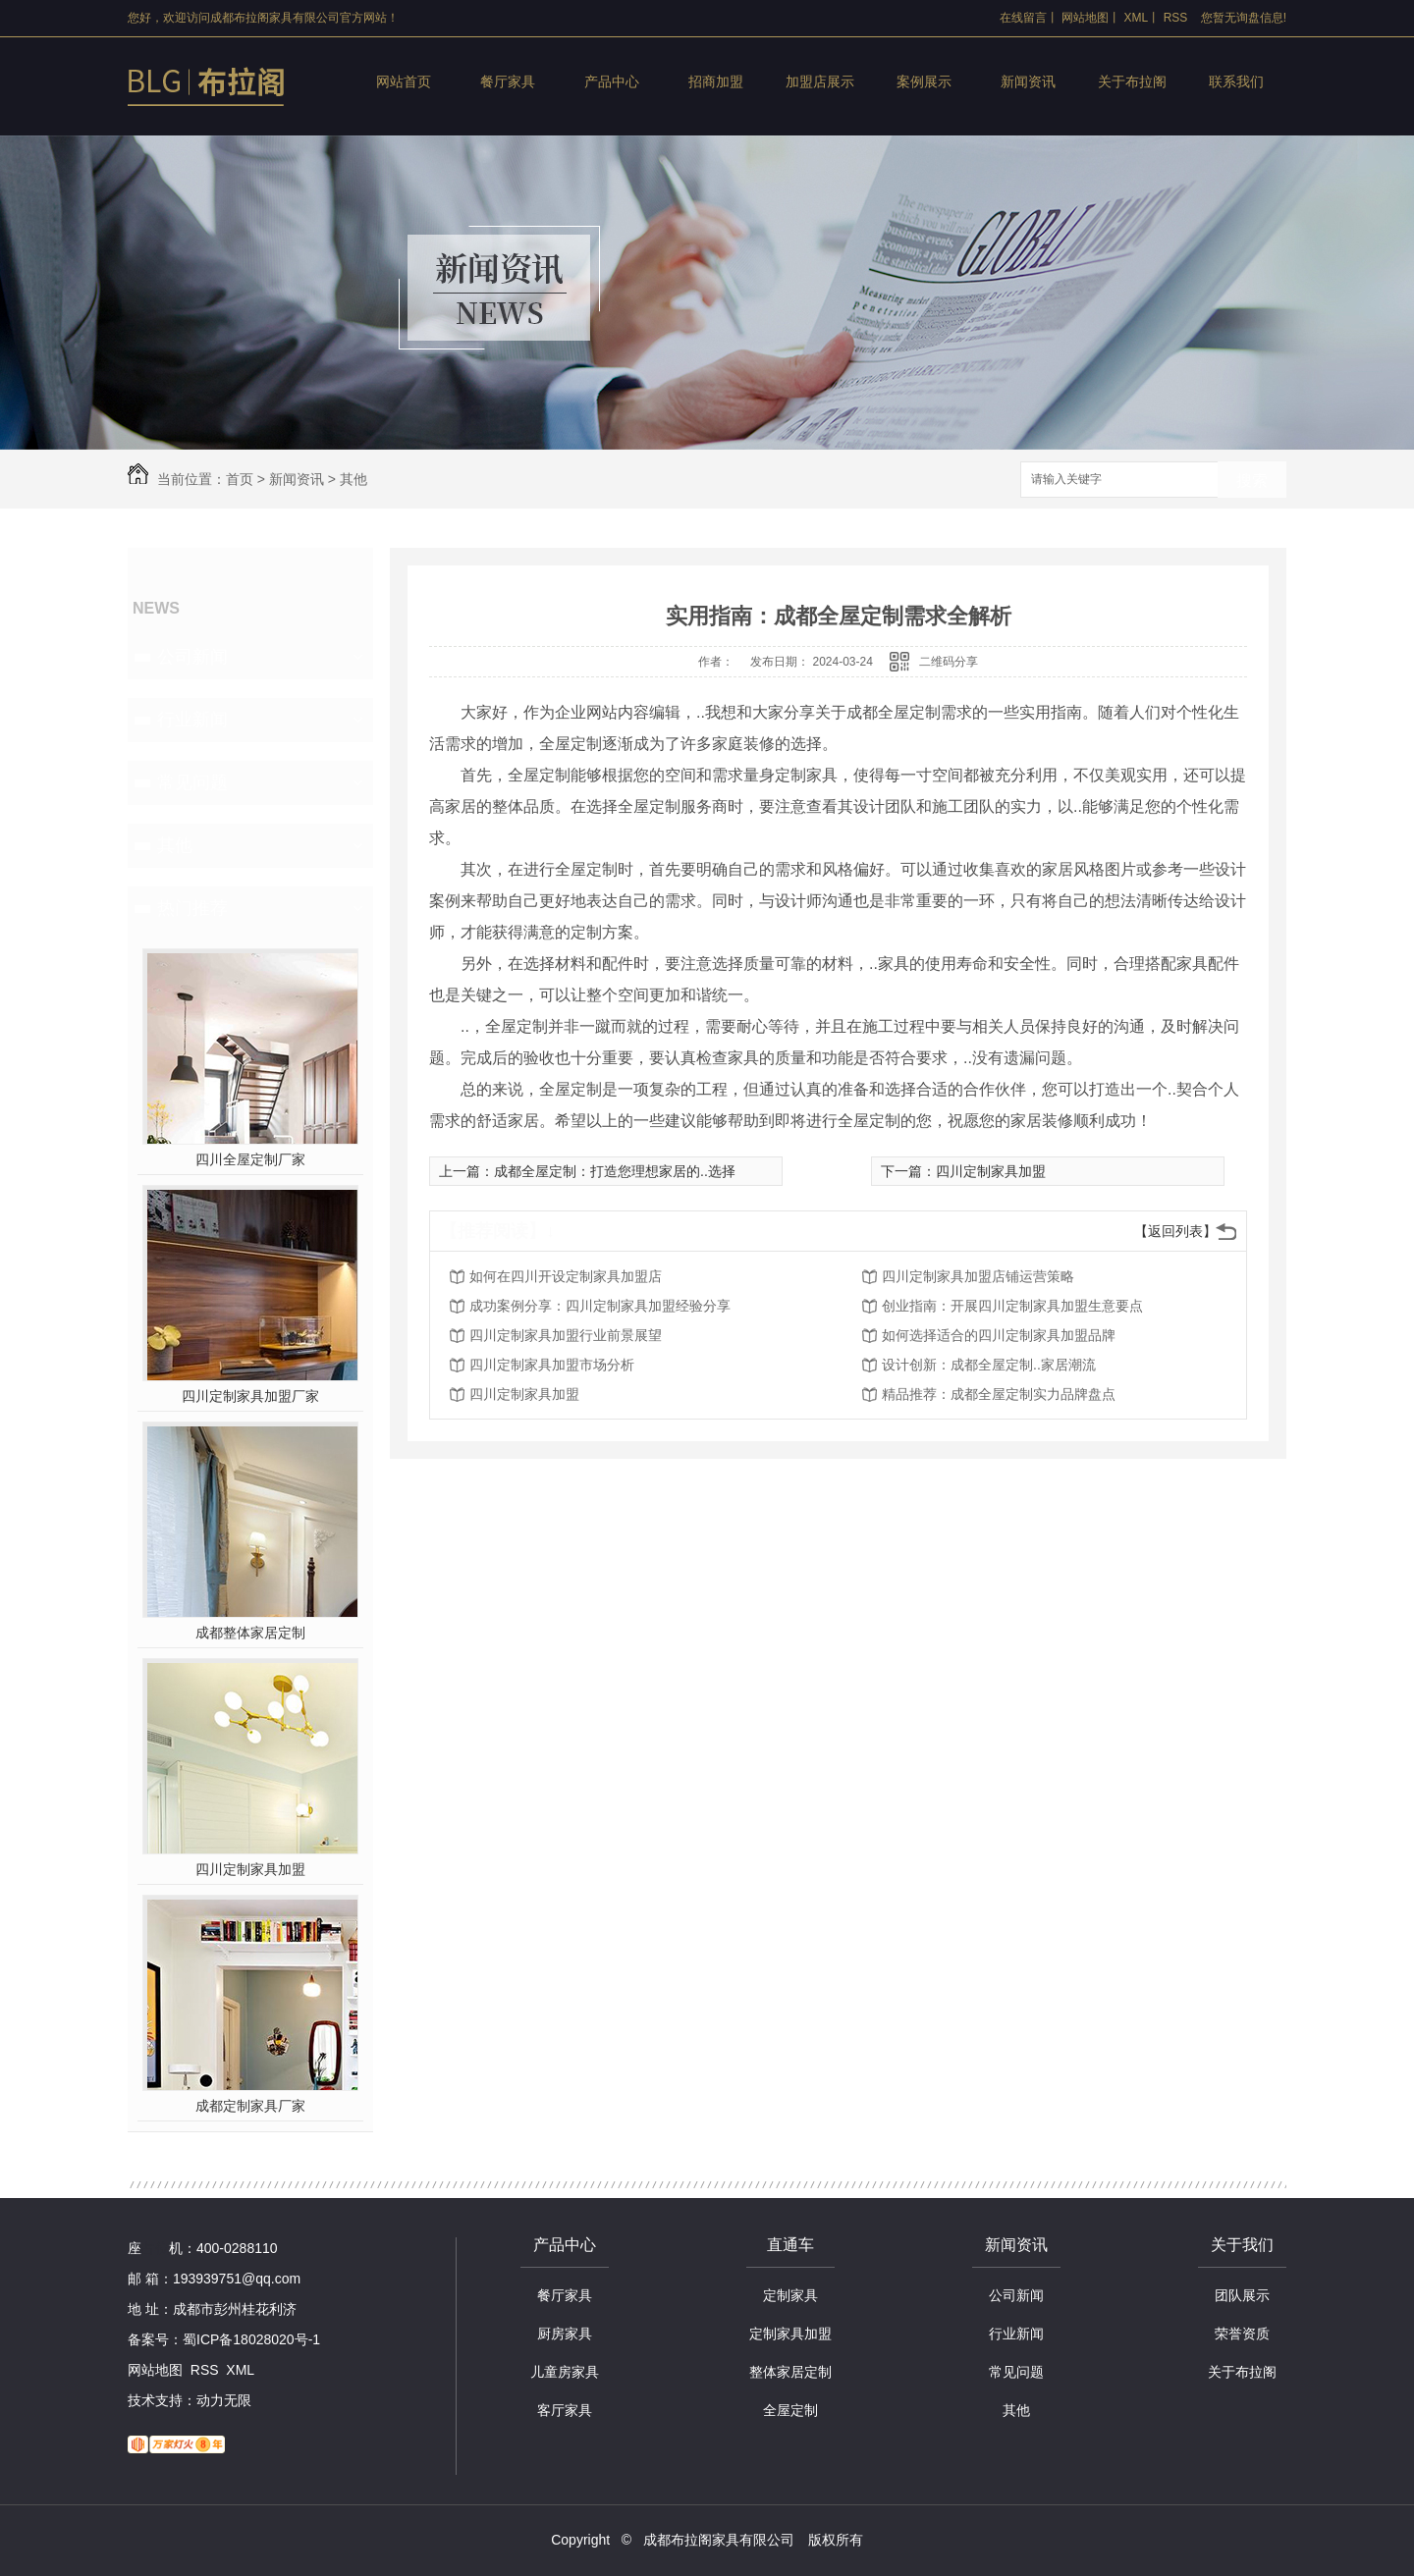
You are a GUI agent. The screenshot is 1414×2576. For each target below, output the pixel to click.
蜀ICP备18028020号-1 (251, 2339)
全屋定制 (790, 2410)
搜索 (1252, 480)
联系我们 (1236, 81)
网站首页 (403, 81)
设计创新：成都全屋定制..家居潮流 (989, 1364)
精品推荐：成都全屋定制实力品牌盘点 (998, 1394)
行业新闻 (192, 719)
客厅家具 (564, 2410)
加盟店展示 (820, 81)
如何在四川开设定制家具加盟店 (565, 1276)
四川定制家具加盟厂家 (250, 1396)
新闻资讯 (1028, 81)
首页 (239, 479)
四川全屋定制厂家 (250, 1159)
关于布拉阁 (1132, 81)
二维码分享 (948, 662)
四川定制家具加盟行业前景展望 (565, 1335)
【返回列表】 (1175, 1231)
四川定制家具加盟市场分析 (551, 1364)
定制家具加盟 (790, 2333)
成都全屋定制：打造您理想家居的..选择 (614, 1171)
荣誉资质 (1242, 2333)
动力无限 (223, 2400)
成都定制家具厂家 (250, 2106)
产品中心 (611, 81)
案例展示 (924, 81)
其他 (353, 479)
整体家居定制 (790, 2372)
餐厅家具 (507, 81)
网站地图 (1085, 18)
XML (1136, 18)
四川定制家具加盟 (250, 1869)
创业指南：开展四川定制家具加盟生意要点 (1012, 1306)
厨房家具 (564, 2333)
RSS (1176, 18)
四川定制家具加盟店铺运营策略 (978, 1276)
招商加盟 (715, 81)
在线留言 (1023, 18)
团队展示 (1242, 2295)
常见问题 (192, 782)
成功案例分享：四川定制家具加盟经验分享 (600, 1306)
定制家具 (790, 2295)
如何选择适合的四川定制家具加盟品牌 (998, 1335)
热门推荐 (192, 908)
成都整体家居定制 (250, 1632)
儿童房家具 (564, 2372)
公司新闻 (192, 657)
